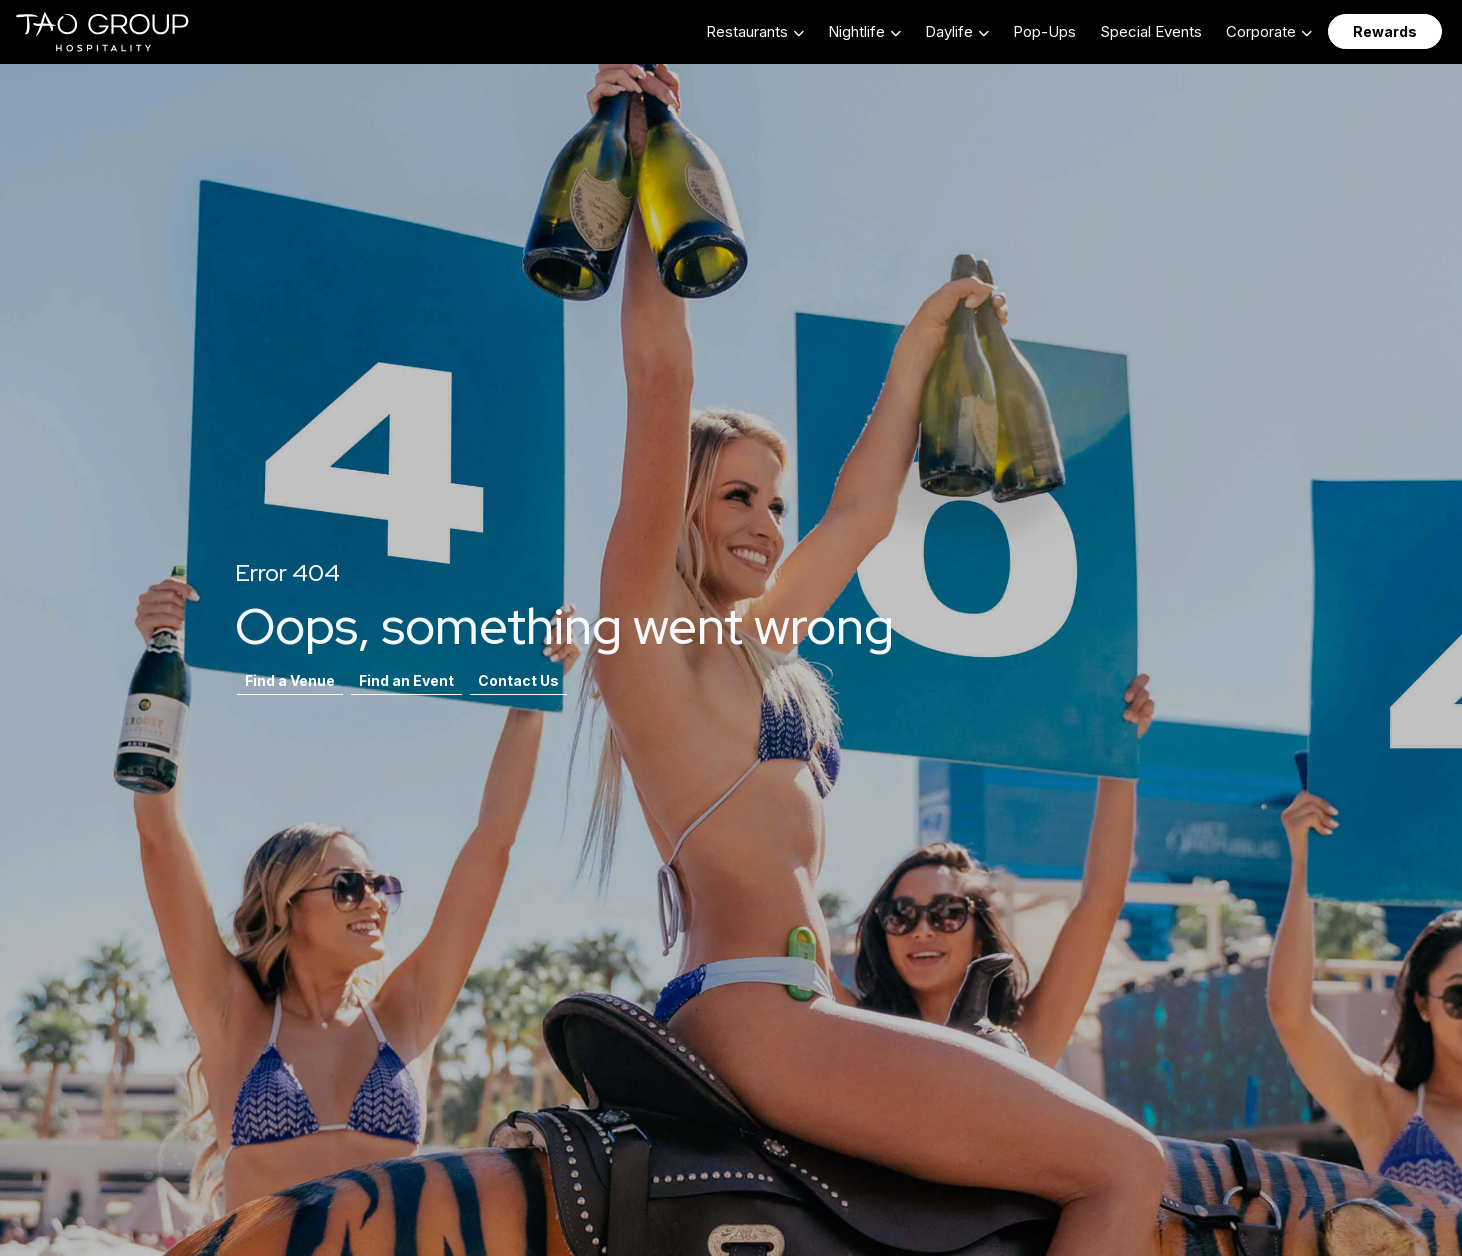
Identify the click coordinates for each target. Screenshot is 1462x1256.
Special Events (1151, 31)
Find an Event (406, 680)
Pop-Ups (1044, 31)
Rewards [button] (1385, 31)
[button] (755, 31)
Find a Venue (290, 680)
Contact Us (518, 680)
